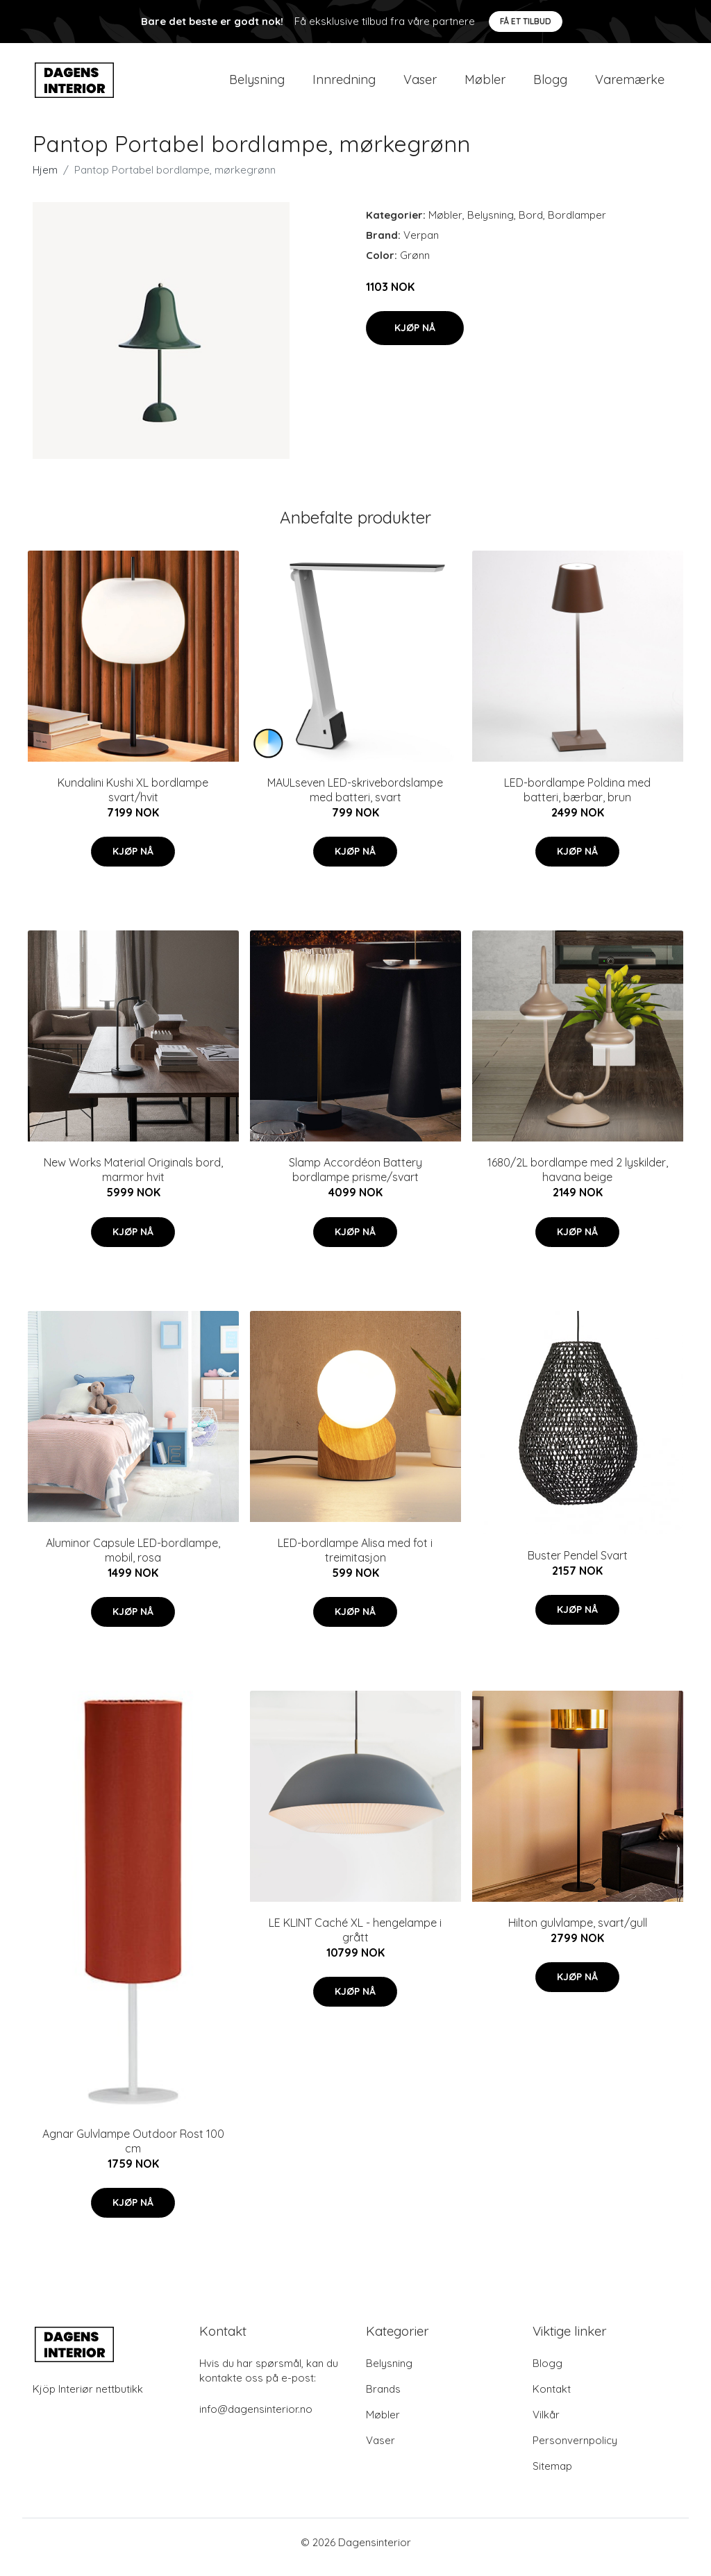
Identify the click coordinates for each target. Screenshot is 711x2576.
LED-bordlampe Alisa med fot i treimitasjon (355, 1560)
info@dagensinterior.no (255, 2418)
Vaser (420, 84)
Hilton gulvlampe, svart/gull (577, 1932)
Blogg (550, 84)
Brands (383, 2398)
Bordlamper (577, 224)
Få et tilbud (525, 21)
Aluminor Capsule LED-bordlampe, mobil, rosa (133, 1560)
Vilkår (546, 2424)
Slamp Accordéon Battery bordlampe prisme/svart (355, 1179)
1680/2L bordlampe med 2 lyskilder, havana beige (577, 1179)
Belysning (257, 84)
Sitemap (552, 2475)
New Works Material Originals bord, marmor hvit (133, 1179)
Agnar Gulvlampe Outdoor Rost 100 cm (133, 2150)
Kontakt (552, 2398)
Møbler (485, 84)
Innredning (344, 84)
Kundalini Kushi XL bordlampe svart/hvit (133, 799)
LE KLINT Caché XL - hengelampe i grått (355, 1939)
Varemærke (629, 84)
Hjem (45, 179)
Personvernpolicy (575, 2450)
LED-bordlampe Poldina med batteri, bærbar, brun (577, 799)
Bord (531, 224)
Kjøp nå (414, 337)
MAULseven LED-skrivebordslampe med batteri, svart (355, 799)
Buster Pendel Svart (578, 1565)
